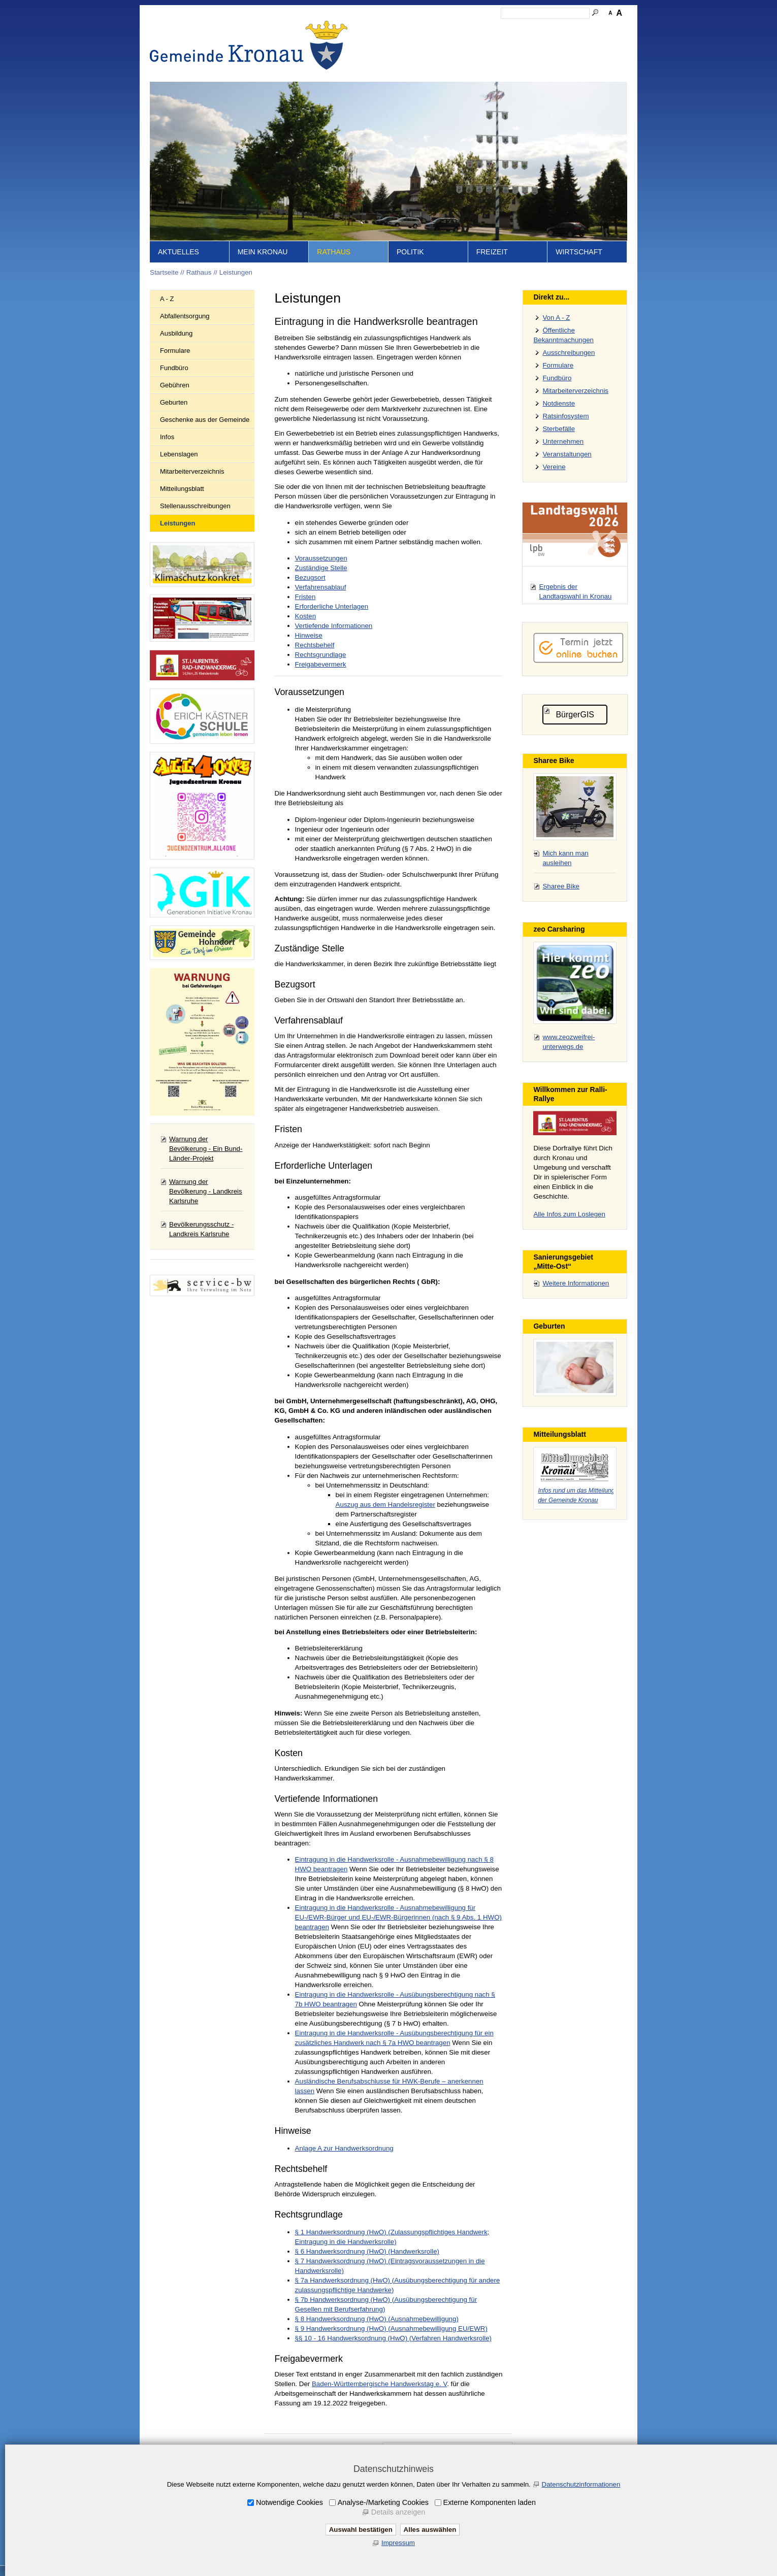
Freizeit (492, 252)
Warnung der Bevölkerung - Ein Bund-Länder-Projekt (205, 1148)
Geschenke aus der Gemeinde (204, 419)
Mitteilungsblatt (182, 488)
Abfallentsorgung (185, 316)
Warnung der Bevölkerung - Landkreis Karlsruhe (205, 1191)
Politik (410, 252)
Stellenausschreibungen (195, 506)
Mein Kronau (263, 252)
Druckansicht (578, 28)
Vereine (553, 467)
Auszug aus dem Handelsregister (385, 1504)
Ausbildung (176, 333)
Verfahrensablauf (320, 587)
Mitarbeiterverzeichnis (192, 471)
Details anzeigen (398, 2512)
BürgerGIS (575, 714)
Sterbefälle (558, 429)
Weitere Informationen (575, 1283)
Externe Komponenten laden (489, 2502)
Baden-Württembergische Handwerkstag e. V (379, 2384)
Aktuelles (178, 252)
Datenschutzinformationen (581, 2484)
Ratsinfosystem (565, 416)
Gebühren (174, 385)
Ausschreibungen (568, 352)
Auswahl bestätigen (361, 2529)
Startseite (393, 28)
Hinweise (308, 635)
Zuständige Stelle (321, 568)
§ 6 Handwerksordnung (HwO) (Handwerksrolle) (367, 2251)
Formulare (175, 350)
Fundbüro (174, 368)
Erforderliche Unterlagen (331, 606)
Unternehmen (563, 441)
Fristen (305, 597)
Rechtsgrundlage (320, 654)
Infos (167, 437)
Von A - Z (556, 317)
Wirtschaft (579, 252)
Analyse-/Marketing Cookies (383, 2502)
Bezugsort (310, 577)
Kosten (305, 616)
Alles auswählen (430, 2529)
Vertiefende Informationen (334, 626)
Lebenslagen (179, 454)
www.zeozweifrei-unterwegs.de (568, 1041)
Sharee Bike (560, 886)
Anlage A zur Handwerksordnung (344, 2148)
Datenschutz (532, 28)
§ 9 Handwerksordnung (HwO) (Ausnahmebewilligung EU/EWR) (391, 2328)
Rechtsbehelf (315, 645)
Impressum (488, 28)
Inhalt (424, 28)
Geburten (173, 402)
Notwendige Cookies (289, 2502)
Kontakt (452, 28)
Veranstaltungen (566, 454)
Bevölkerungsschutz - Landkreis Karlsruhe (201, 1229)
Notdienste (558, 403)
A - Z (167, 299)
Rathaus (333, 252)
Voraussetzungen (321, 558)
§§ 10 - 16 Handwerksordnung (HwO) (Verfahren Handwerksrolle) (393, 2338)
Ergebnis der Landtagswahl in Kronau (575, 591)
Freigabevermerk (320, 664)
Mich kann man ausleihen (565, 858)
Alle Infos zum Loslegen (569, 1214)
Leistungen (235, 272)
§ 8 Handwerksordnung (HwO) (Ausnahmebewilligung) (377, 2319)
